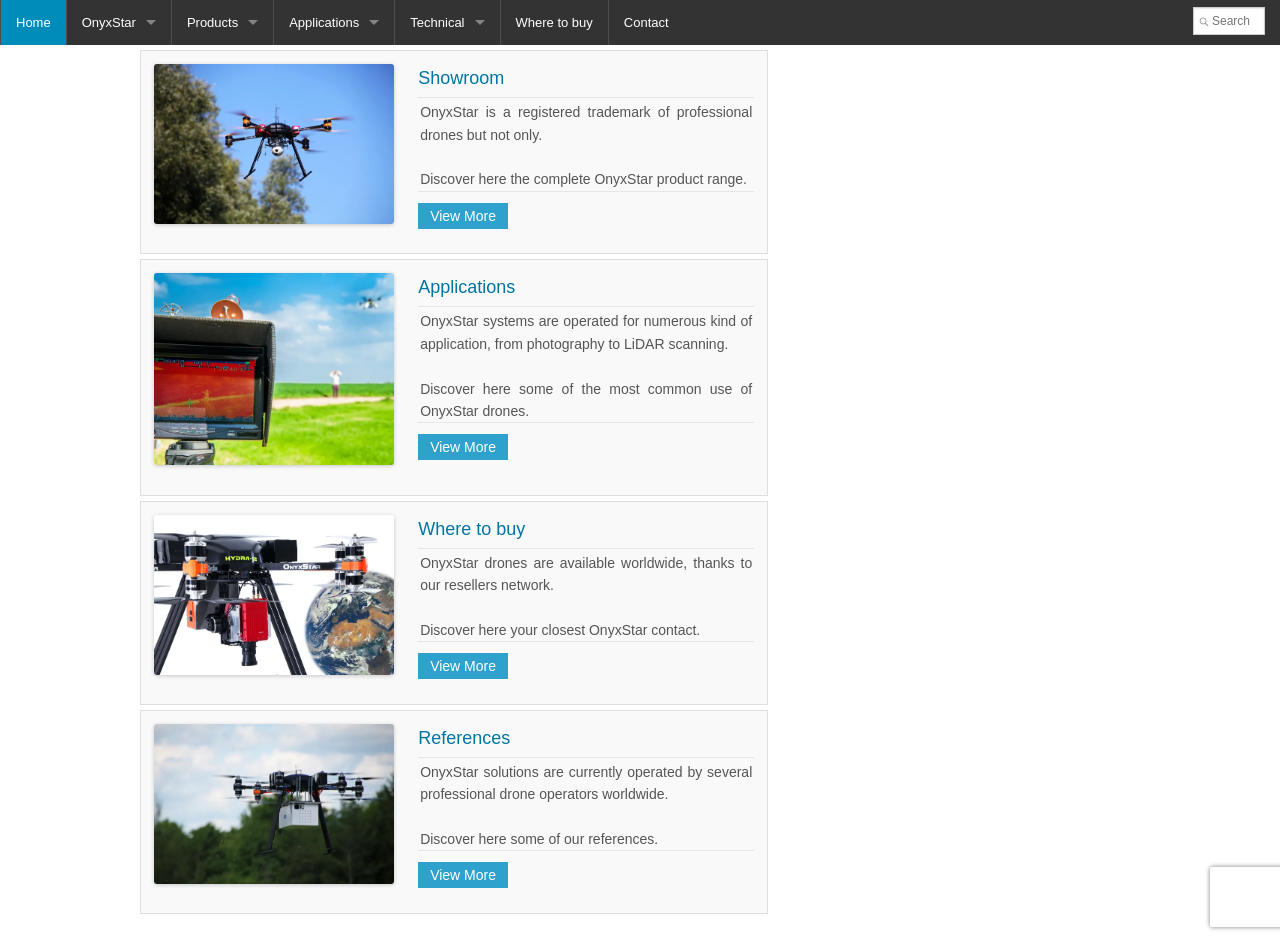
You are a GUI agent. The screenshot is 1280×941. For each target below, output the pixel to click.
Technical (437, 22)
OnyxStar (109, 22)
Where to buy (554, 22)
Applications (324, 22)
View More (463, 216)
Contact (646, 22)
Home (33, 22)
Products (212, 22)
